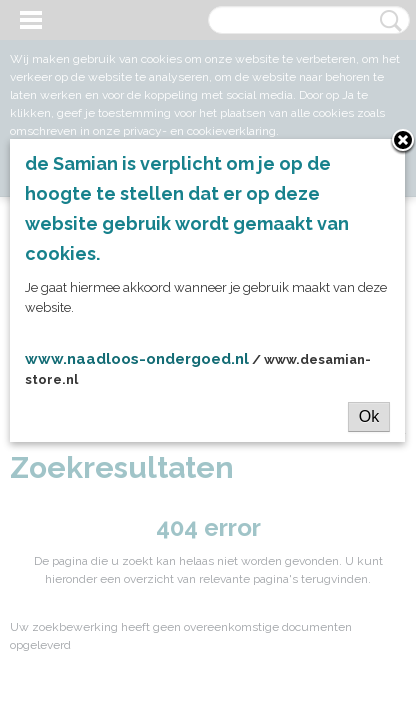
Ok (369, 416)
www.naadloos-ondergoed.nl (137, 359)
